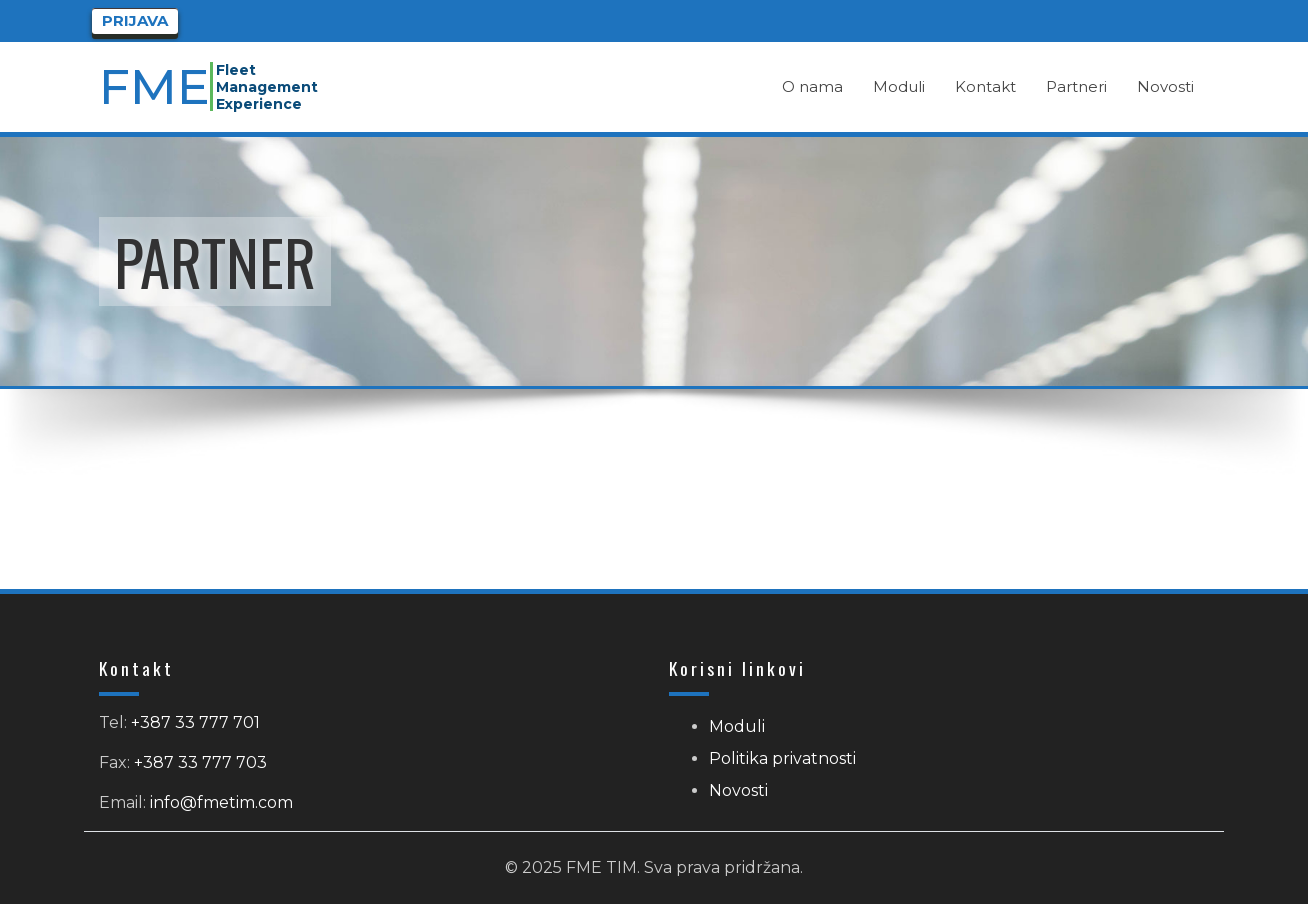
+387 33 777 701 (195, 722)
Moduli (737, 726)
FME (156, 86)
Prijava (135, 20)
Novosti (738, 790)
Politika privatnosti (782, 758)
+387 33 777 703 (200, 762)
